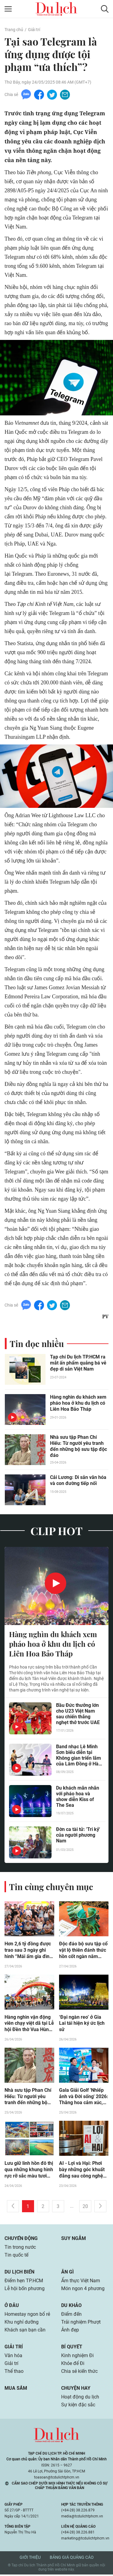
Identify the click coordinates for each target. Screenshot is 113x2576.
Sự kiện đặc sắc (78, 2406)
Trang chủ (14, 29)
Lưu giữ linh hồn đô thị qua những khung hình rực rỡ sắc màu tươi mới (29, 2171)
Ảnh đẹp (70, 2331)
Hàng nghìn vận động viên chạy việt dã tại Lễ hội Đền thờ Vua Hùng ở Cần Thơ (29, 2024)
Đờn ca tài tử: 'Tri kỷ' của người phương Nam (78, 1835)
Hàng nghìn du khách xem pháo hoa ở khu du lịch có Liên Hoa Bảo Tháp (78, 1403)
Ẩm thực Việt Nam (80, 2282)
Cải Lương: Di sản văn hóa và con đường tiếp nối (78, 1480)
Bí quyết (71, 2348)
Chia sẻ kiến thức (79, 2372)
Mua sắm (16, 2389)
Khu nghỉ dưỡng (22, 2323)
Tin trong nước (20, 2248)
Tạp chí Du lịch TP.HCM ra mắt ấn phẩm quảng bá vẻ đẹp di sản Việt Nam (78, 1363)
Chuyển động (21, 2239)
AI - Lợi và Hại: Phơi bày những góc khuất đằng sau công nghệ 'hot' (82, 2171)
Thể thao (14, 2372)
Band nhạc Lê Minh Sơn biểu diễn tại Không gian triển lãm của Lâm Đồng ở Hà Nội (78, 1755)
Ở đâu (12, 2306)
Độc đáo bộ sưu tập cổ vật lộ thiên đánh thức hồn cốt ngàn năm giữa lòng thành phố (83, 1951)
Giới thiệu (30, 2558)
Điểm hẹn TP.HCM (24, 2282)
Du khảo (71, 2306)
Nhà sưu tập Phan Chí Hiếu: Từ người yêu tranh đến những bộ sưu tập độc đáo (78, 1446)
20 (85, 2207)
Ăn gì (67, 2273)
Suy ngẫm (73, 2239)
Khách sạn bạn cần (25, 2331)
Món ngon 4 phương (83, 2290)
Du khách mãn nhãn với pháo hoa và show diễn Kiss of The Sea (77, 1797)
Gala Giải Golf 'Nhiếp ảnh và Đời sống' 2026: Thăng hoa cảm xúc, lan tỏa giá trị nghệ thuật (83, 2097)
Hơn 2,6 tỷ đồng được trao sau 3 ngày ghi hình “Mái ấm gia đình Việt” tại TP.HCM (28, 1951)
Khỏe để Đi (72, 2364)
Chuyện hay (75, 2389)
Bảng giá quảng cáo (72, 2558)
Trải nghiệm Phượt (81, 2323)
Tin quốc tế (16, 2256)
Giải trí (34, 29)
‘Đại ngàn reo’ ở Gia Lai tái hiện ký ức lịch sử (82, 2024)
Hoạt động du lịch (80, 2398)
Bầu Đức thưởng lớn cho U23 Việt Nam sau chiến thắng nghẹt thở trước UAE (78, 1714)
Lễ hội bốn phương (25, 2290)
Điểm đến (71, 2315)
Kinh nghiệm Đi (77, 2357)
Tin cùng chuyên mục (51, 1887)
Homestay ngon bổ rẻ (27, 2315)
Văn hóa (13, 2357)
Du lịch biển (19, 2273)
